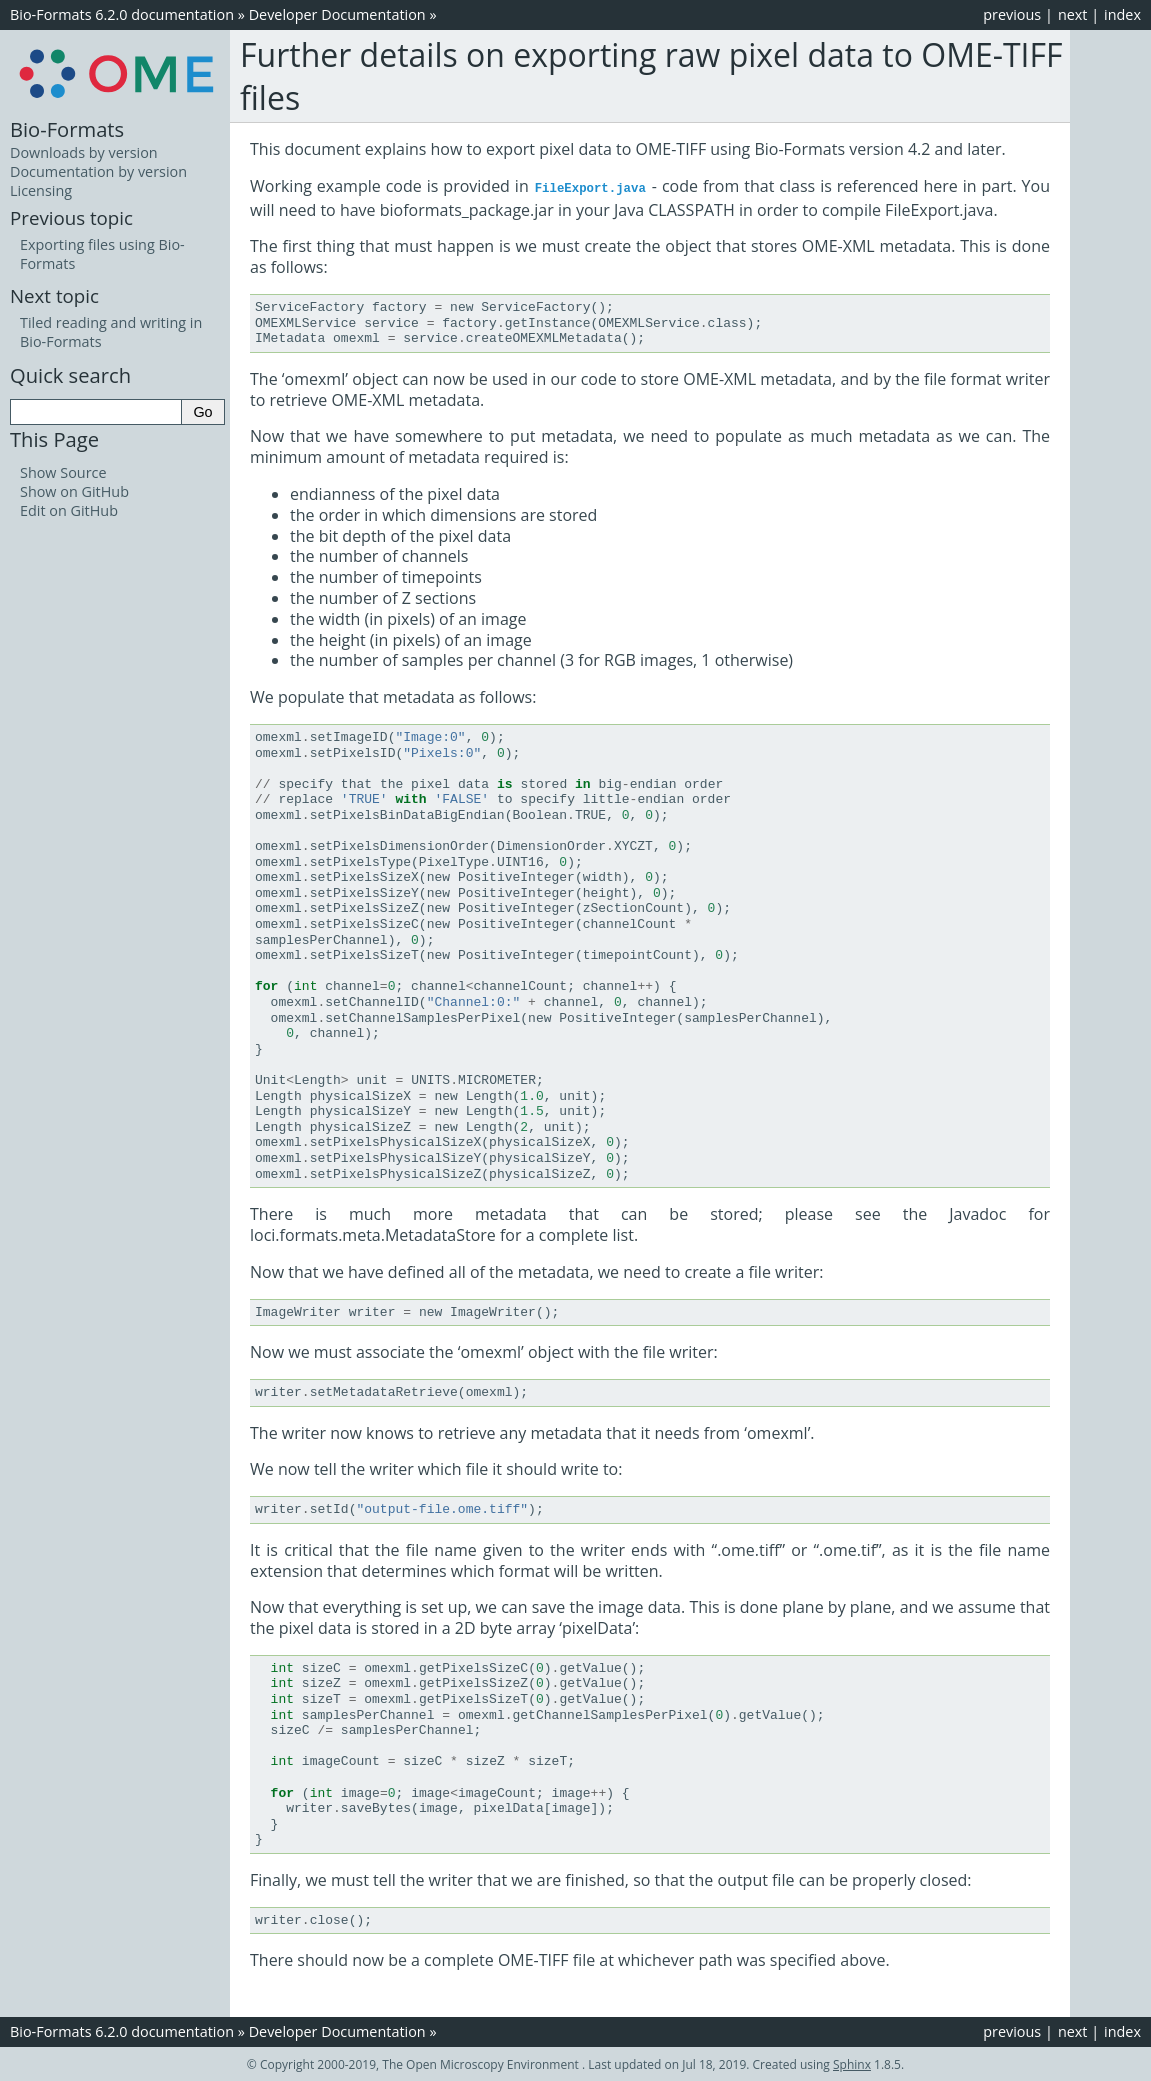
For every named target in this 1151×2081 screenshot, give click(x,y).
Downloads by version (84, 152)
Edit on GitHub (69, 510)
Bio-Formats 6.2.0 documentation (122, 14)
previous (1012, 14)
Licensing (41, 190)
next (1073, 14)
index (1122, 14)
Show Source (63, 472)
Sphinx (852, 2063)
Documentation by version (98, 171)
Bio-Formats (67, 129)
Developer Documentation (337, 14)
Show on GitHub (74, 491)
